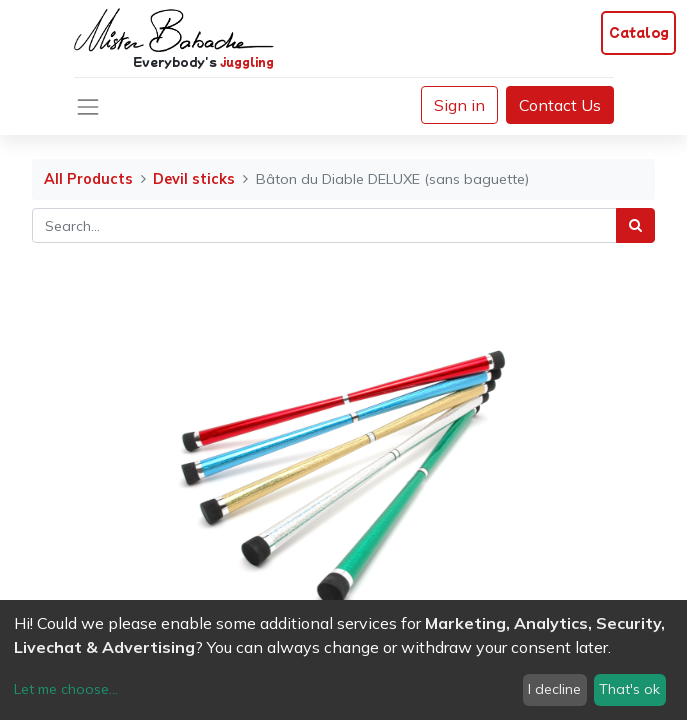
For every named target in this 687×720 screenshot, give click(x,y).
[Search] (635, 225)
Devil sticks (194, 179)
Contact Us (560, 105)
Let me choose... (66, 689)
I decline (554, 689)
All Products (88, 179)
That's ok (629, 689)
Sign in (459, 105)
